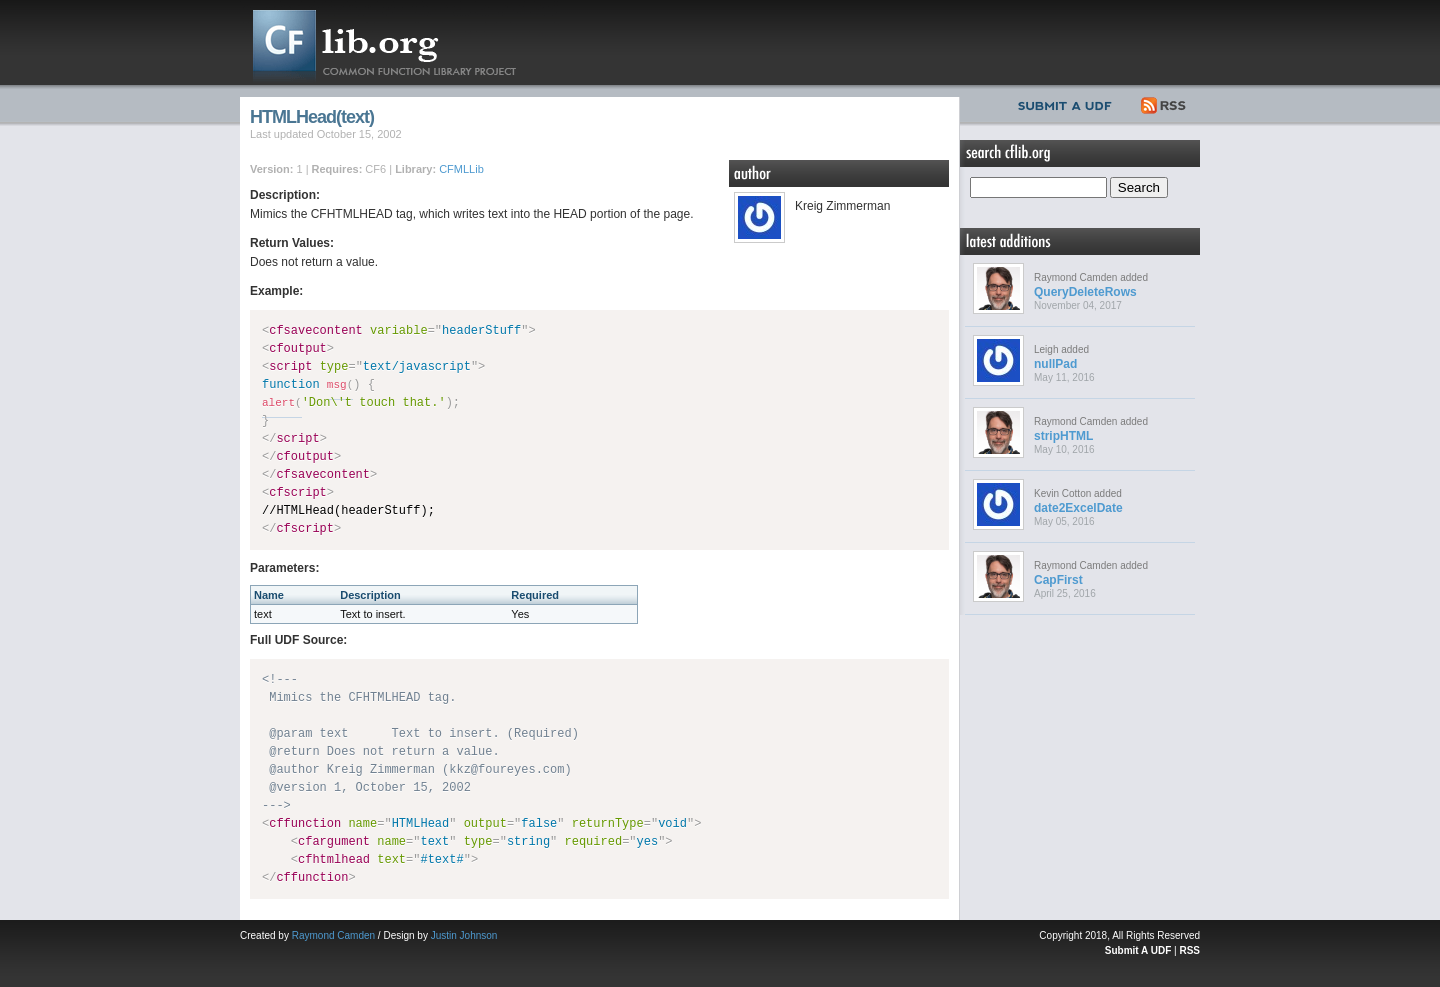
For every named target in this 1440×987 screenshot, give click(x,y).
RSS (1164, 103)
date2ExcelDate (1078, 508)
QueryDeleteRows (1085, 292)
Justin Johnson (464, 935)
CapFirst (1058, 580)
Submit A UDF (1138, 950)
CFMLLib (461, 169)
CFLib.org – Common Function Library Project (400, 42)
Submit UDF (1069, 103)
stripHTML (1063, 436)
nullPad (1055, 364)
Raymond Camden (333, 935)
